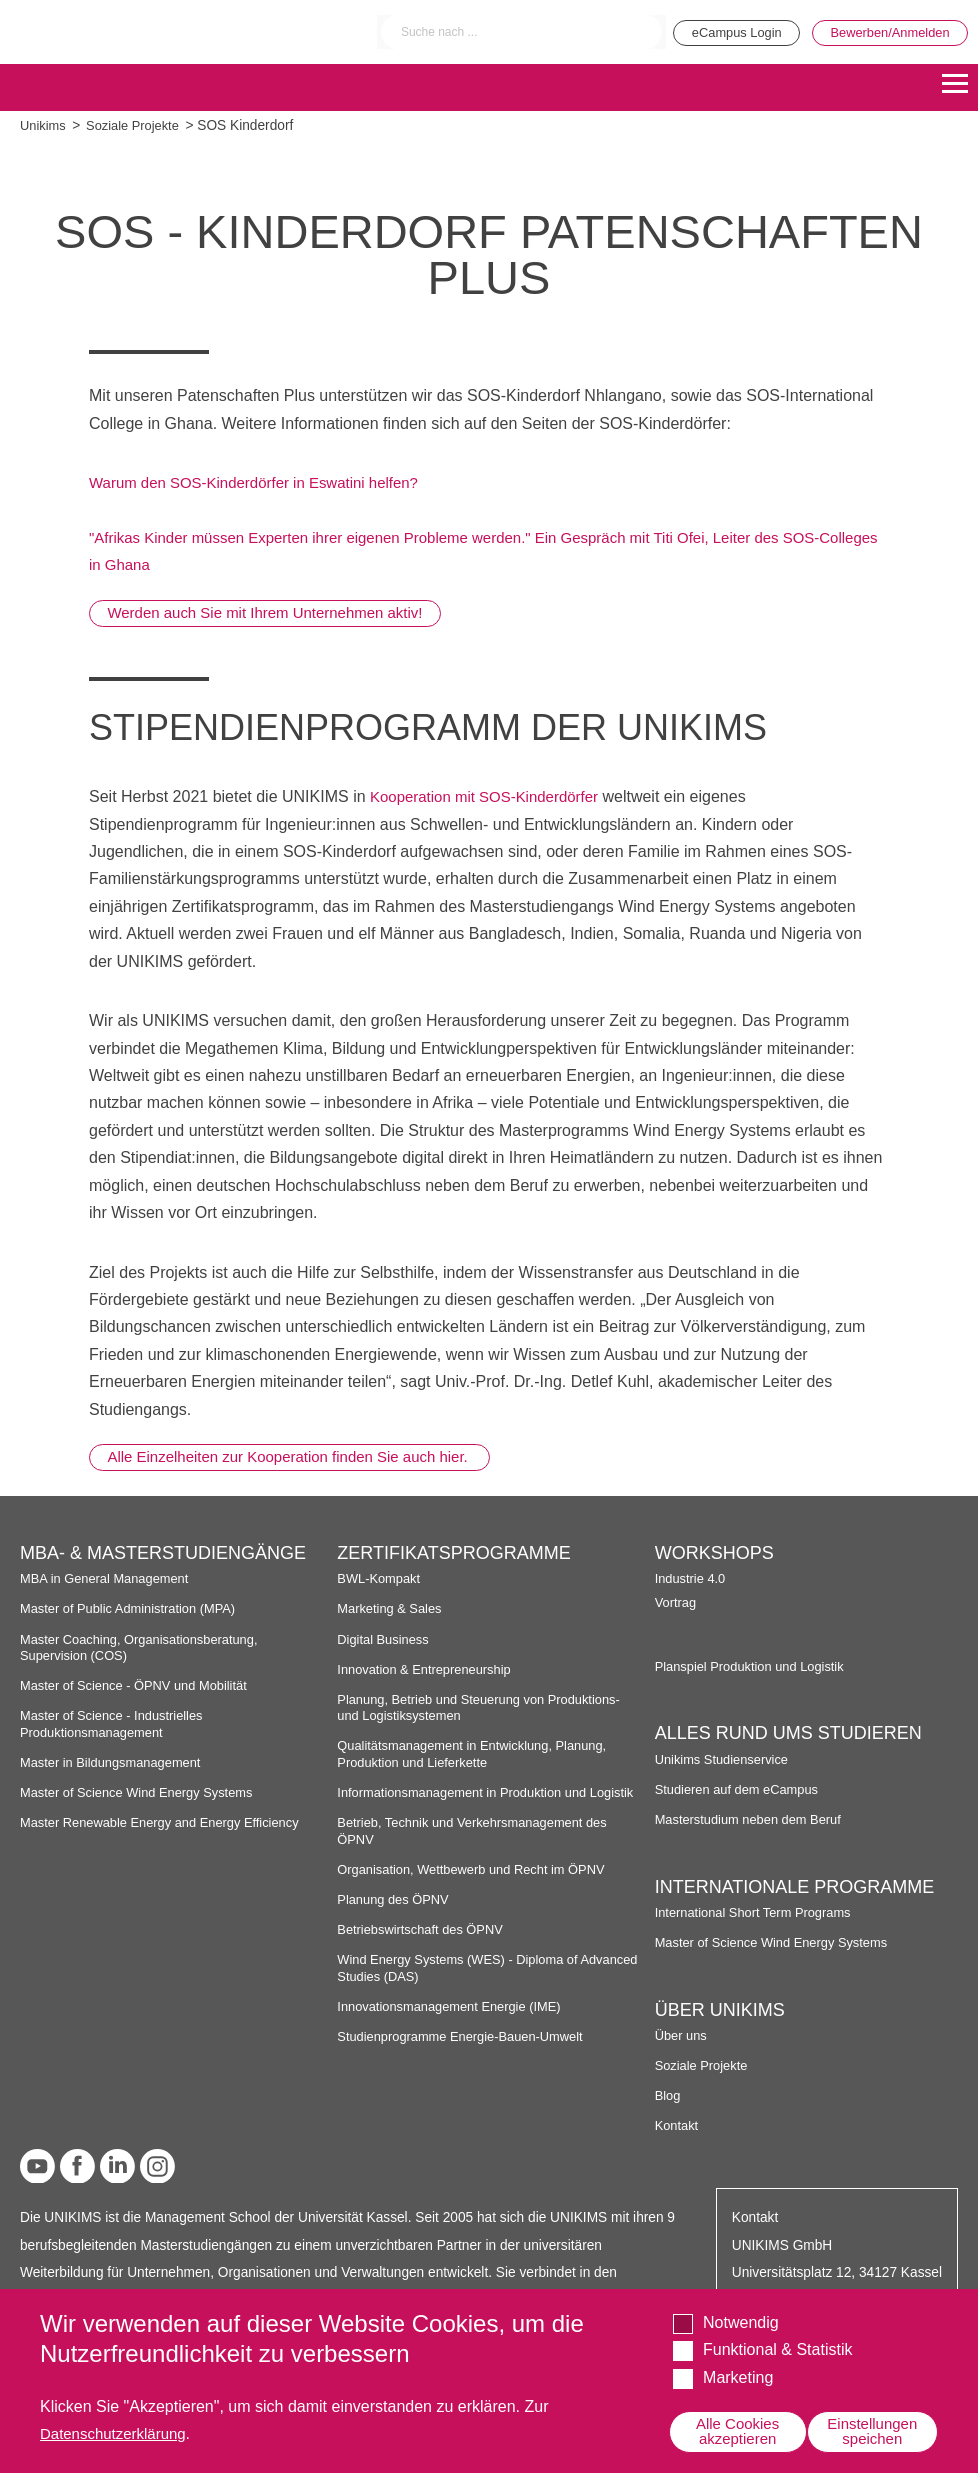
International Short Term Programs (759, 1912)
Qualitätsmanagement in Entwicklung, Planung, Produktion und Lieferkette (480, 1754)
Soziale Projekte (138, 125)
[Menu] (955, 85)
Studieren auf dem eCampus (742, 1789)
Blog (668, 2095)
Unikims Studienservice (726, 1759)
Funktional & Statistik (777, 2347)
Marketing (738, 2375)
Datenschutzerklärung (118, 2431)
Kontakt (678, 2125)
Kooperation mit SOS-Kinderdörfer (492, 796)
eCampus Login (715, 31)
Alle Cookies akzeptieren (734, 2430)
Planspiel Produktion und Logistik (756, 1666)
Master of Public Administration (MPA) (135, 1609)
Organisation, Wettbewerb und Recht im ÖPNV (479, 1885)
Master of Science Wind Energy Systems (144, 1792)
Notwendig (741, 2320)
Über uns (683, 2035)
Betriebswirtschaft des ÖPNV (425, 1946)
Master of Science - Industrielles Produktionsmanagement (117, 1723)
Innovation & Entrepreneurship (429, 1669)
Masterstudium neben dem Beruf (754, 1819)
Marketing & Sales (392, 1609)
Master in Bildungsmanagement (116, 1762)
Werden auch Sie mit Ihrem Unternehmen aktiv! (278, 612)
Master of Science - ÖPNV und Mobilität (141, 1685)
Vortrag (677, 1602)
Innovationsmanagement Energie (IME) (456, 2022)
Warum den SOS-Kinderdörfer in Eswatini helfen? (265, 482)
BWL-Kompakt (381, 1578)
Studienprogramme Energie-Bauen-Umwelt (468, 2052)
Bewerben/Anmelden (883, 31)
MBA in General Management (110, 1578)
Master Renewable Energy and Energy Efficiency (169, 1822)
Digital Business (386, 1639)
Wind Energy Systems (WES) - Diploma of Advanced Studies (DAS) (465, 1984)
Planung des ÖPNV (396, 1915)
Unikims (44, 125)
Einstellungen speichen (869, 2430)
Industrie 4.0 (692, 1578)
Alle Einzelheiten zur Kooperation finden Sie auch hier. (305, 1456)
